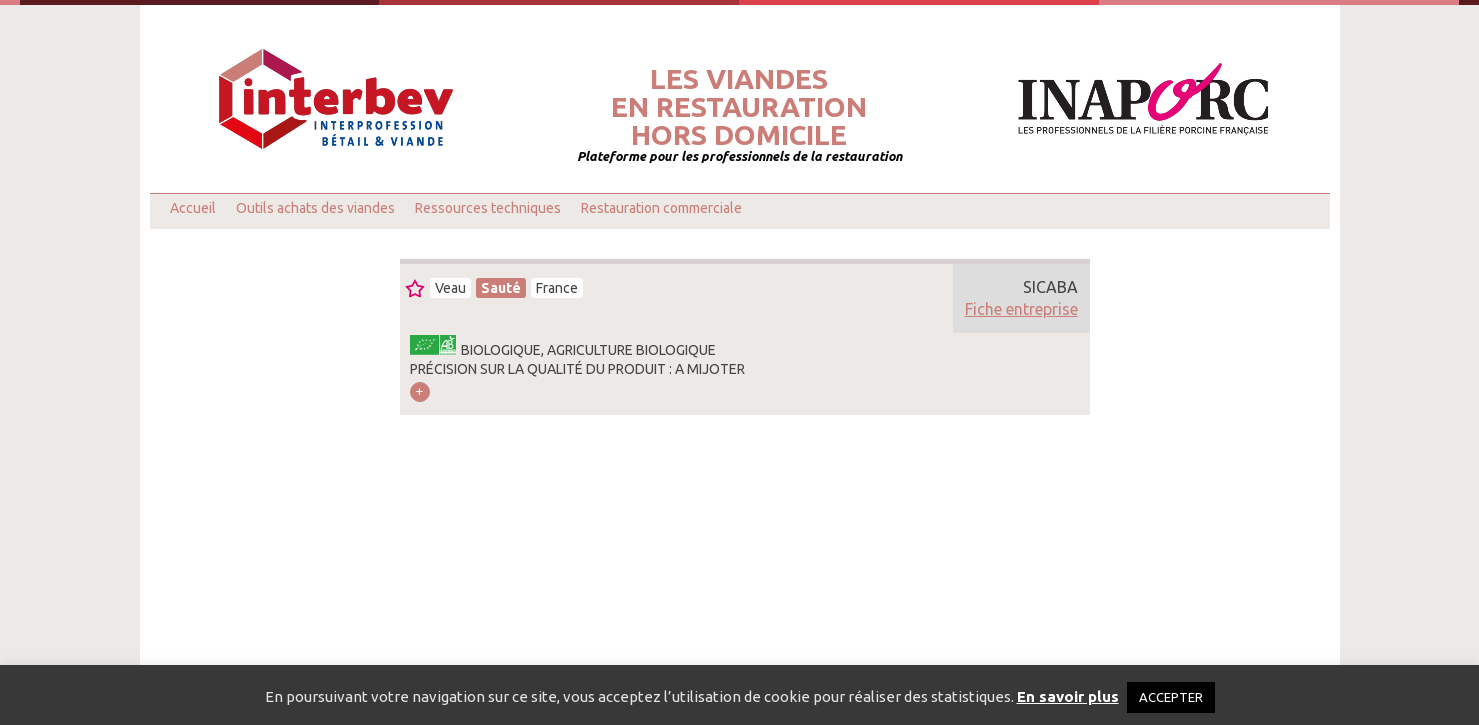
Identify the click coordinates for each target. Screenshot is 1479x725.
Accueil (193, 208)
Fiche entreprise (1021, 309)
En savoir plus (1068, 696)
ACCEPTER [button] (1171, 697)
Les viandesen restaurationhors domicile (739, 107)
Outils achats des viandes (315, 208)
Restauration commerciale (661, 208)
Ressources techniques (488, 208)
